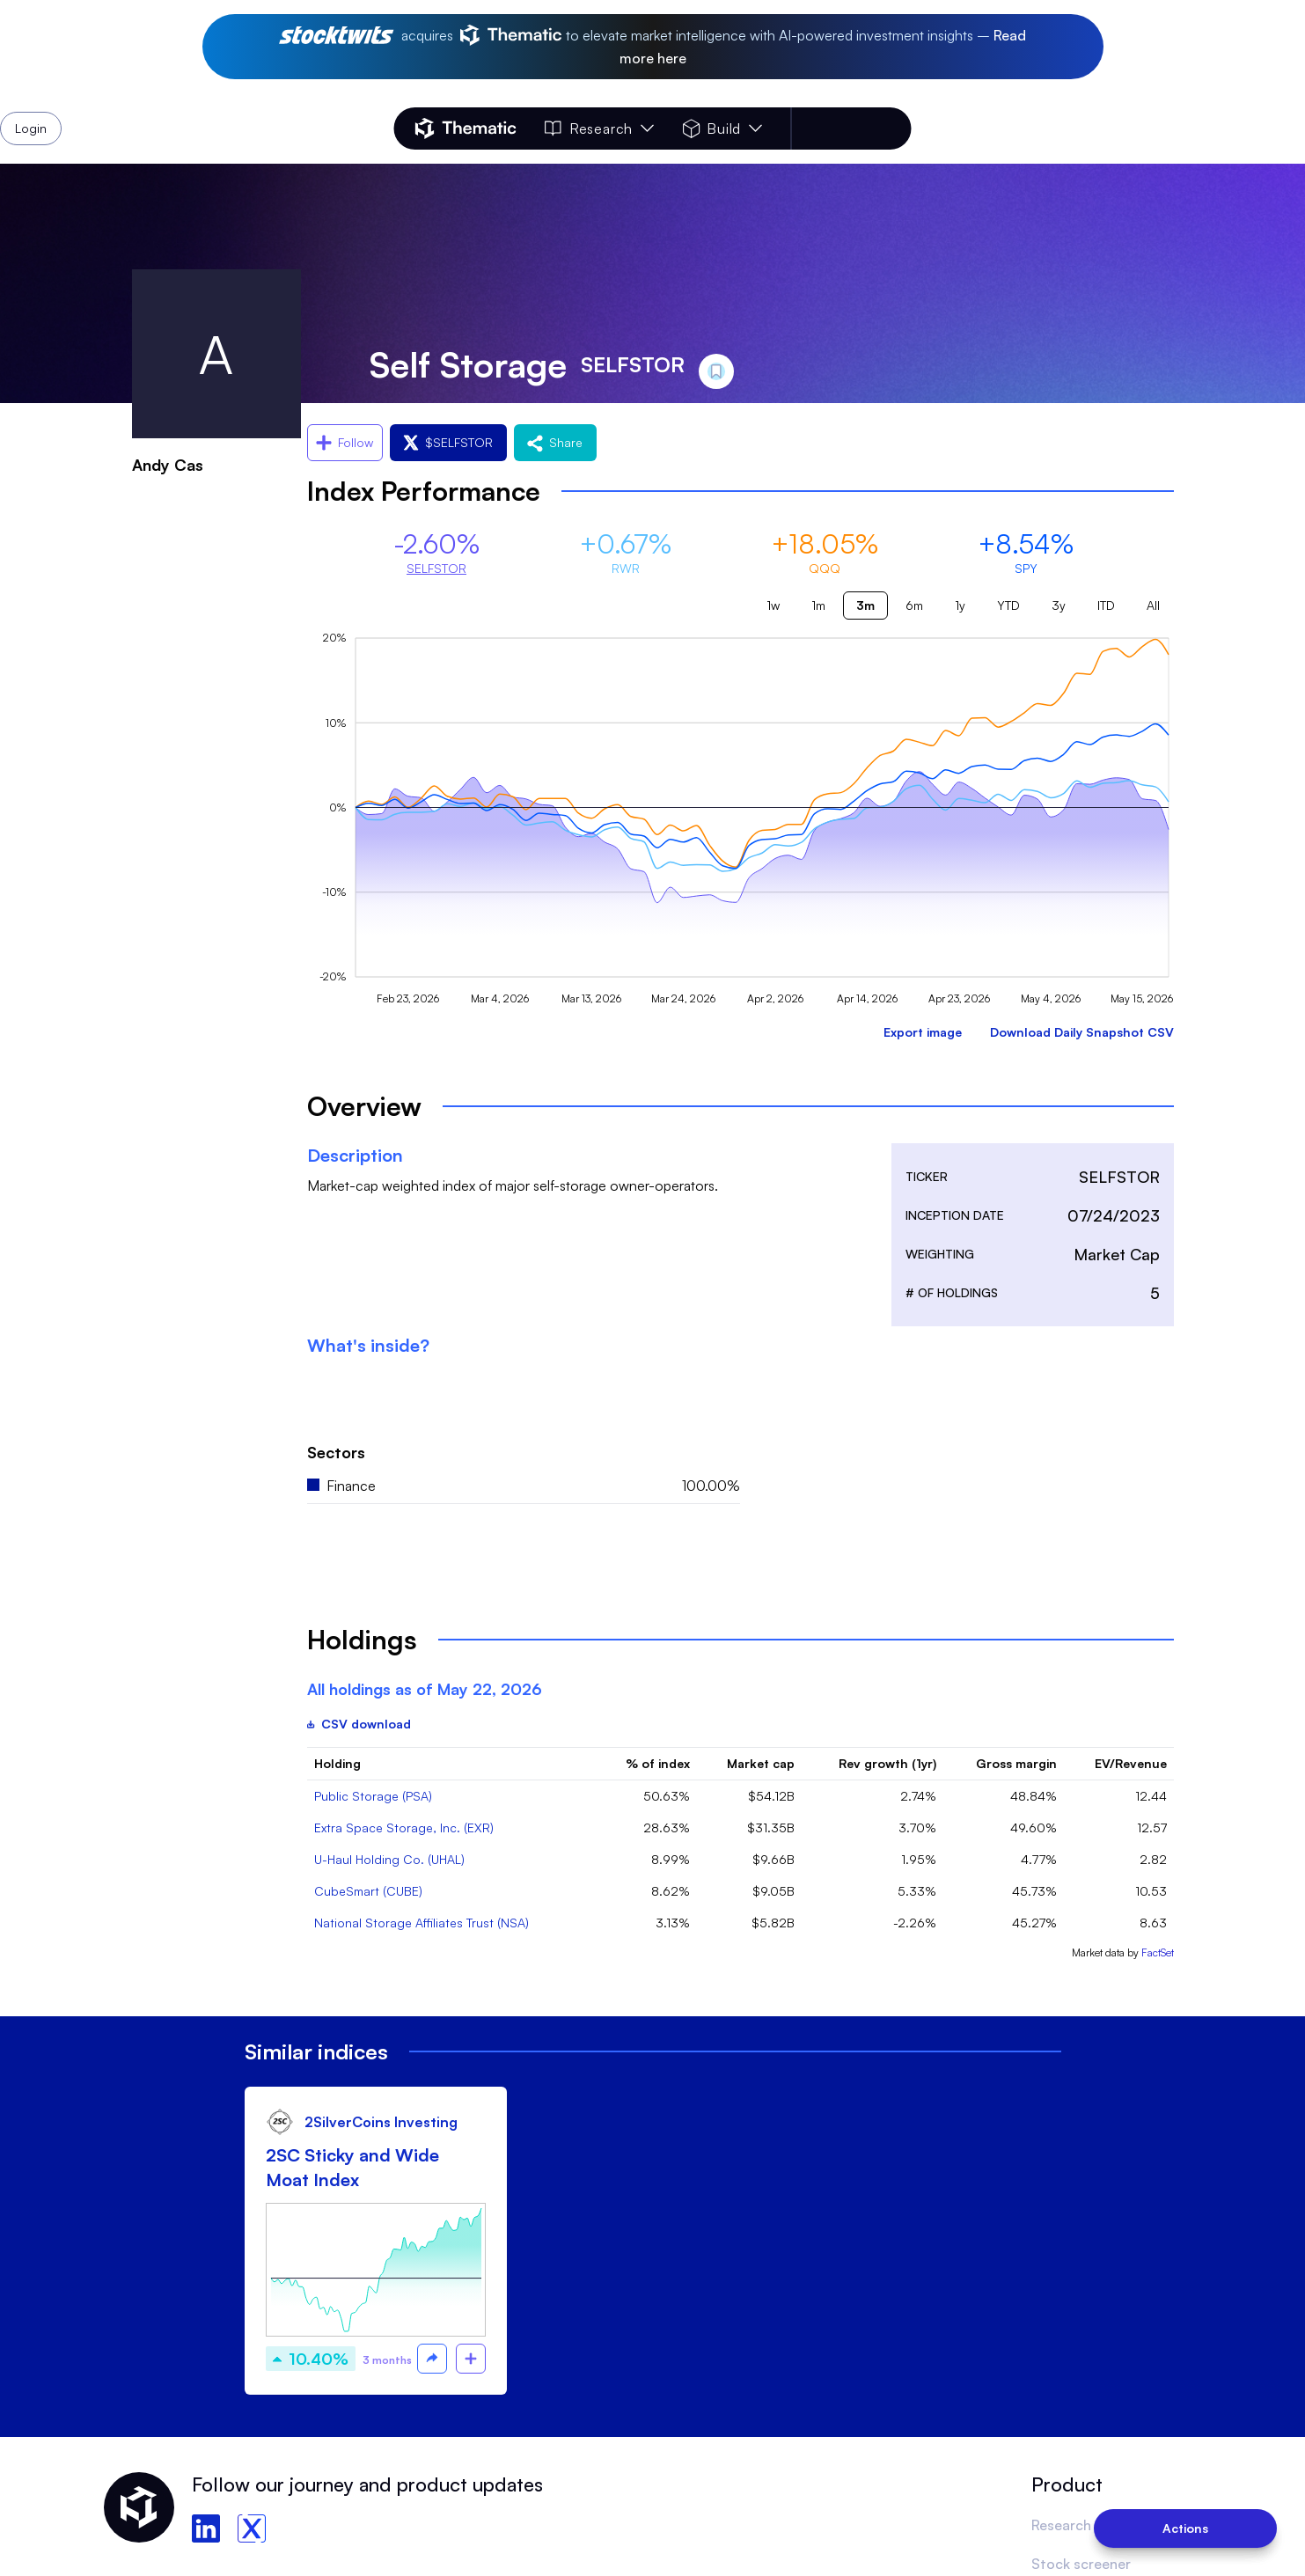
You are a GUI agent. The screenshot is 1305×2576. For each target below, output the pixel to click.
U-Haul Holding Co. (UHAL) (389, 1859)
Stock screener (1081, 2563)
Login (865, 128)
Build (722, 128)
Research (599, 128)
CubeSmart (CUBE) (368, 1890)
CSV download (359, 1723)
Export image (922, 1031)
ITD (1106, 605)
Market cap (761, 1763)
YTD (1008, 605)
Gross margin (1016, 1763)
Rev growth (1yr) (887, 1763)
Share (555, 442)
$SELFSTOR (448, 442)
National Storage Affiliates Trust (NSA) (421, 1922)
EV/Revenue (1131, 1763)
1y (960, 605)
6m (914, 605)
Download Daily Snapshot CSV (1082, 1031)
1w (773, 605)
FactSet (1157, 1952)
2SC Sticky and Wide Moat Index (352, 2167)
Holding (337, 1763)
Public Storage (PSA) (373, 1795)
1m (818, 605)
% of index (658, 1763)
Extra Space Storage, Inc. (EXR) (404, 1827)
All (1153, 605)
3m (865, 605)
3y (1059, 605)
